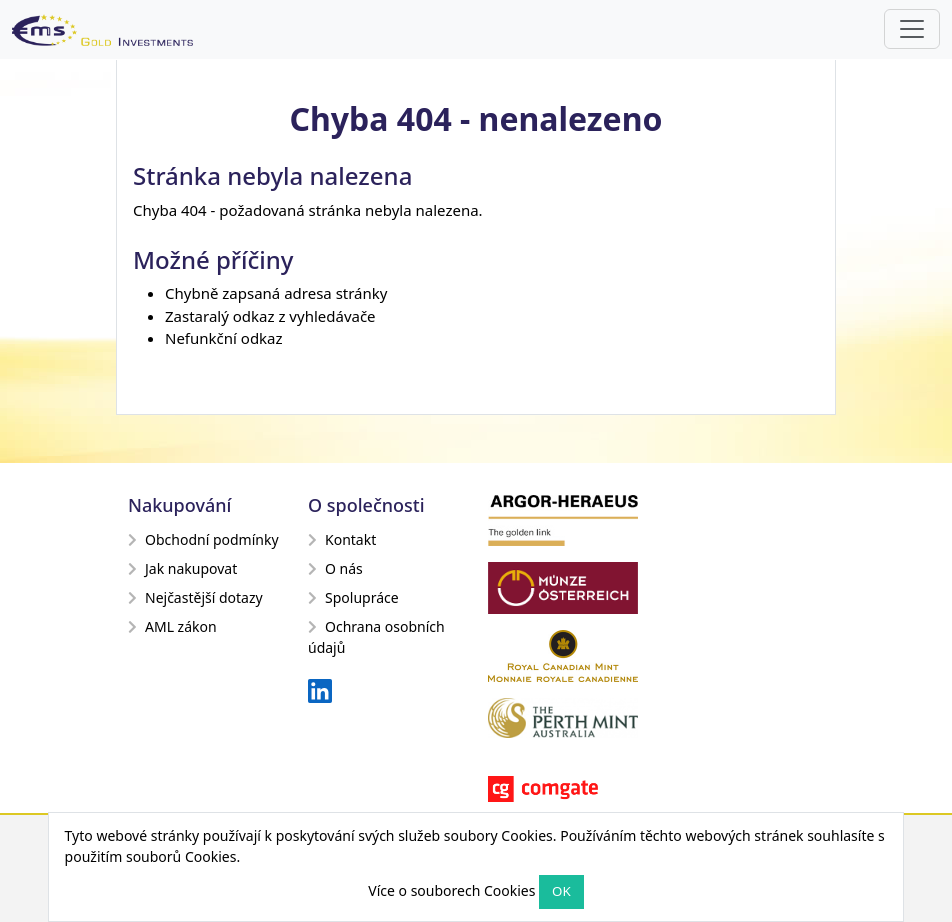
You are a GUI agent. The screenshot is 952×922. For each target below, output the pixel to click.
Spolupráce (353, 597)
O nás (335, 568)
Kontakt (342, 539)
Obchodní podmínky (203, 539)
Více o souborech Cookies (451, 890)
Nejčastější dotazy (195, 597)
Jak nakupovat (182, 568)
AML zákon (172, 626)
